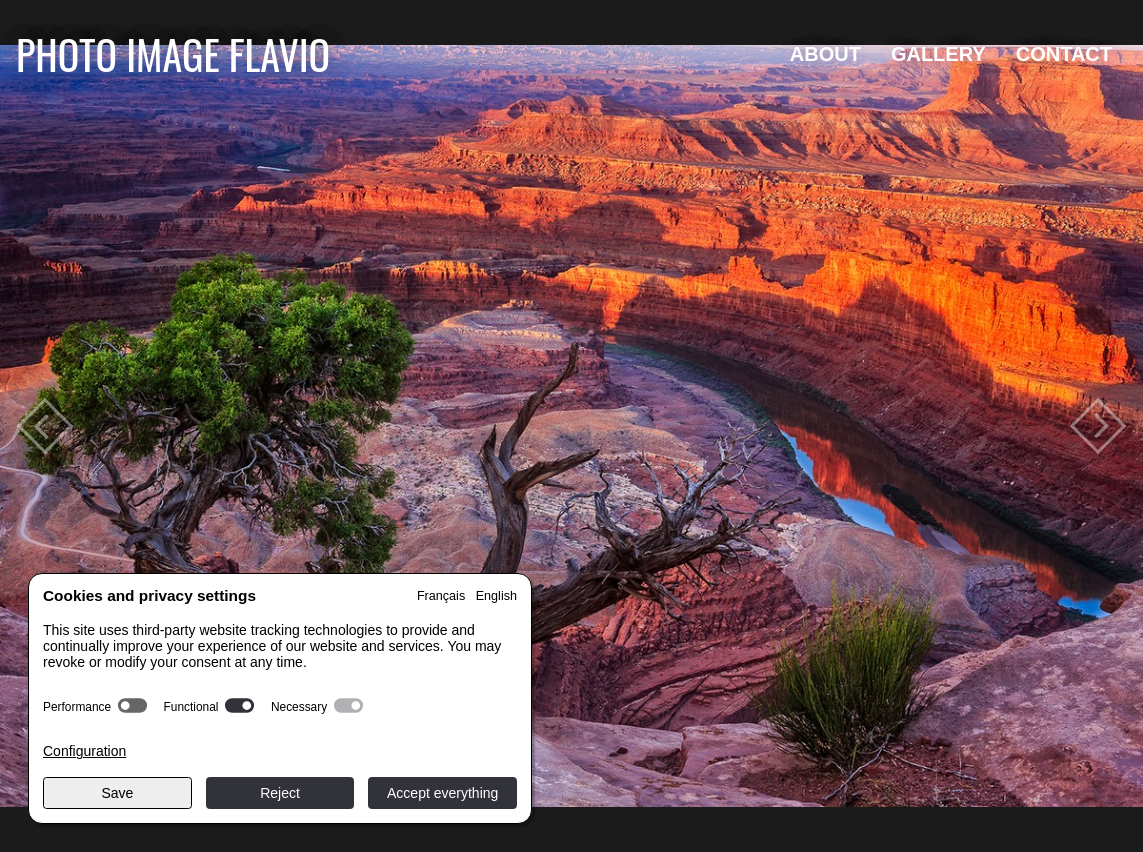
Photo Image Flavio (173, 53)
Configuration (84, 751)
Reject (280, 793)
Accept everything (442, 793)
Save (117, 793)
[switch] (132, 705)
